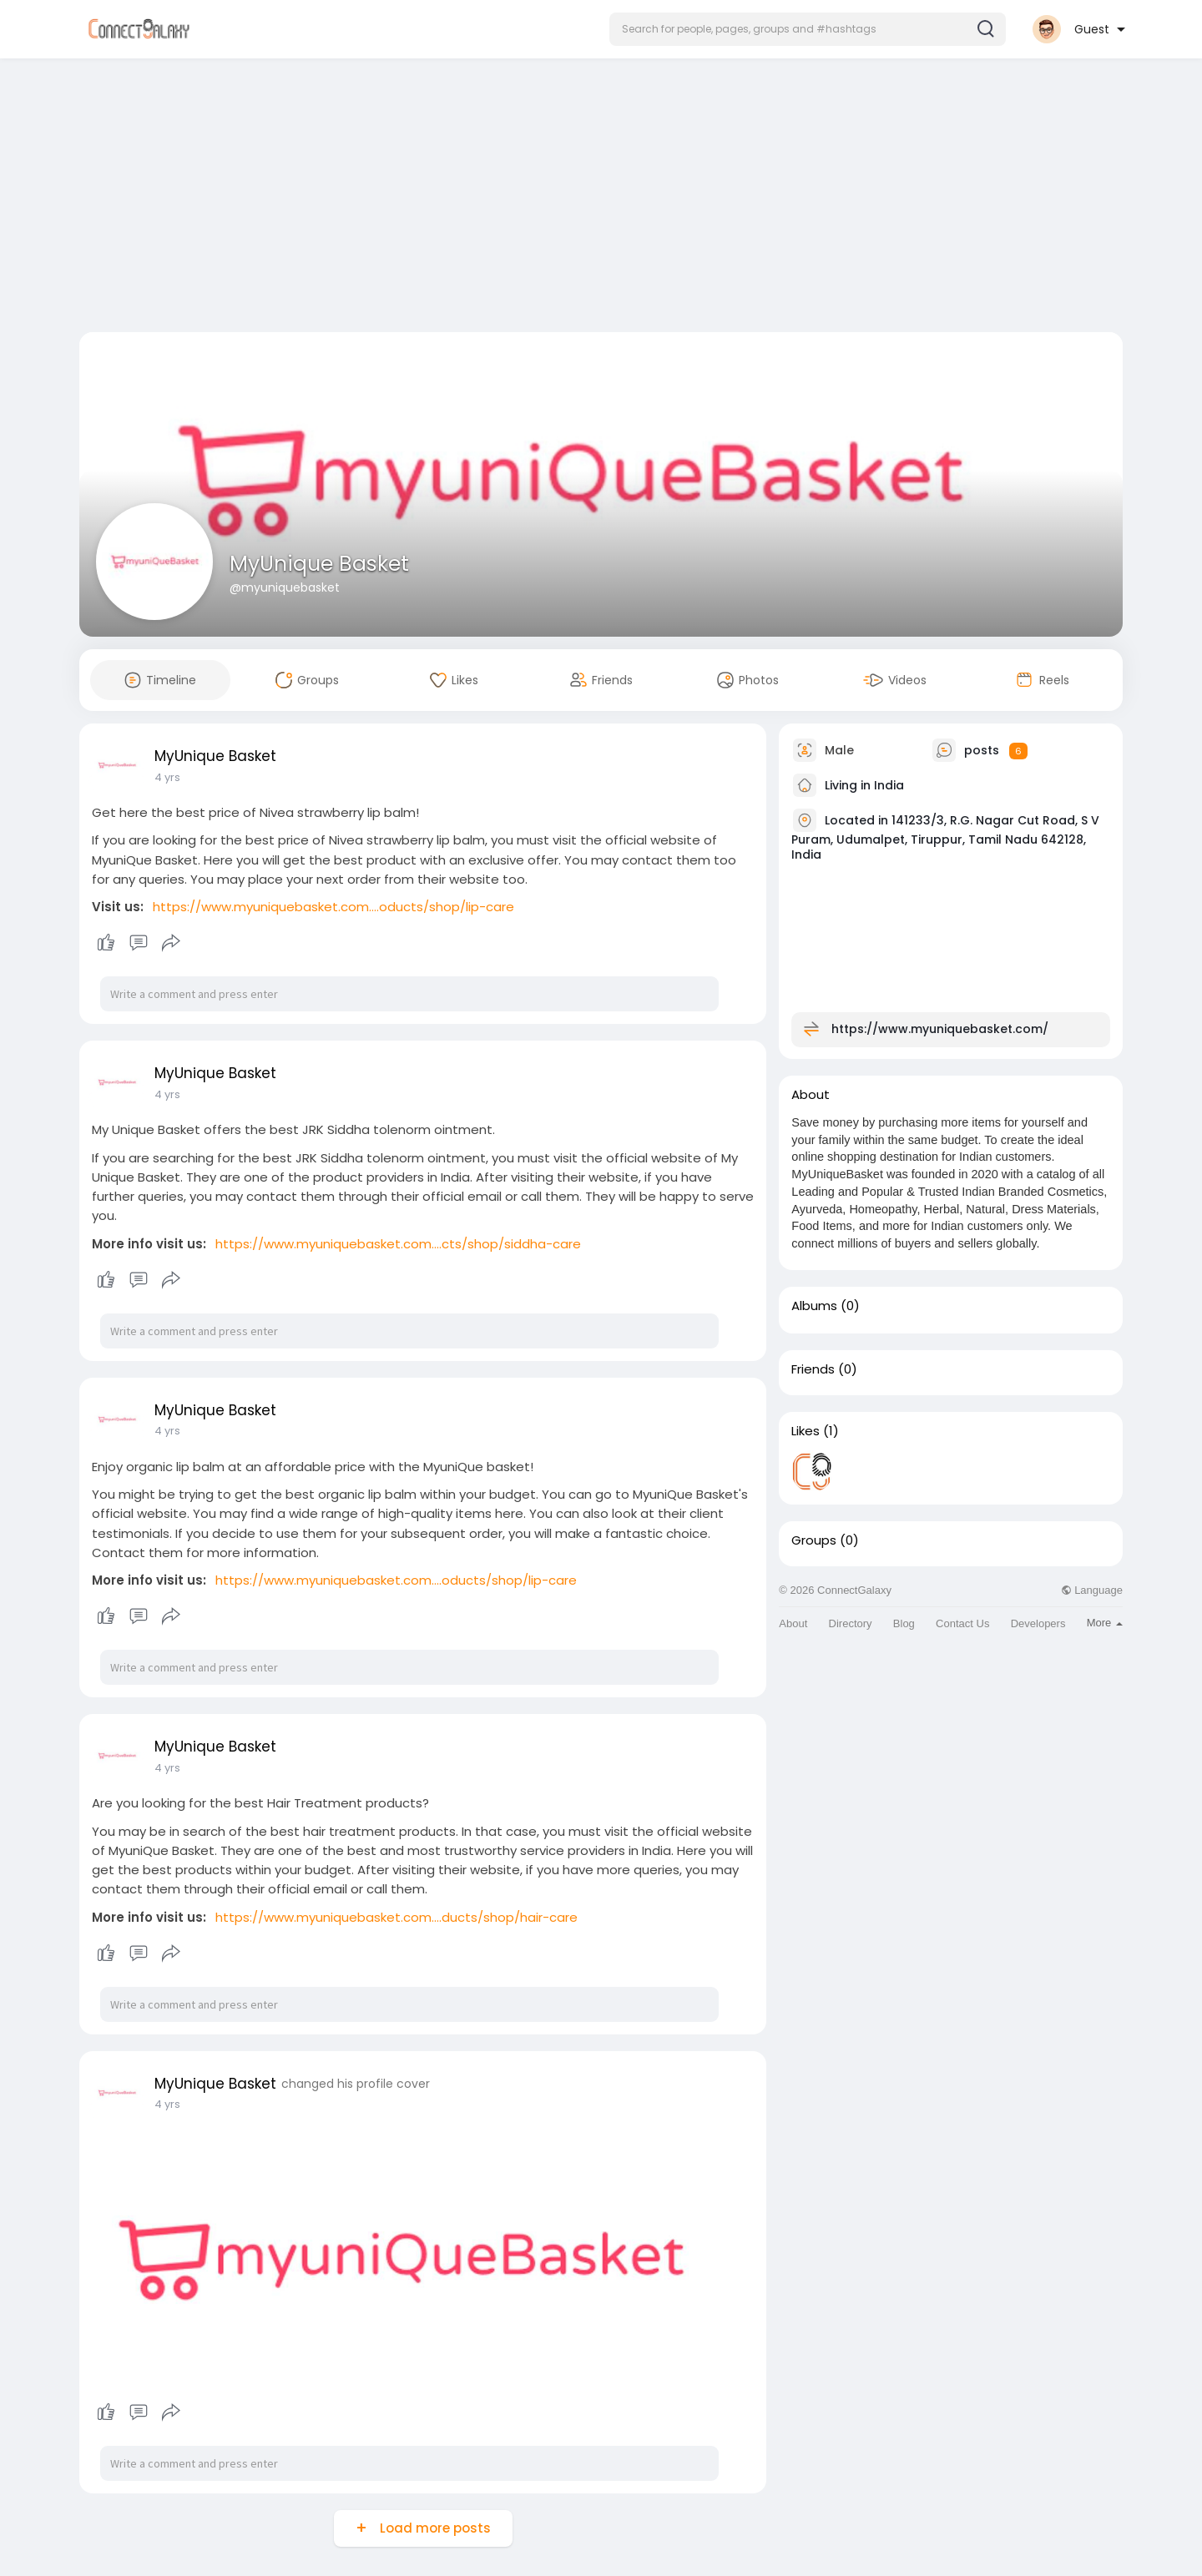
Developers (1038, 1623)
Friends (813, 1369)
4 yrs (167, 777)
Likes (805, 1431)
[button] (807, 29)
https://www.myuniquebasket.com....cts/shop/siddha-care (398, 1244)
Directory (850, 1623)
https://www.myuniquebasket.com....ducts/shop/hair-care (396, 1917)
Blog (904, 1623)
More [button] (1105, 1622)
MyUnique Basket (319, 563)
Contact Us (962, 1623)
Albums (814, 1306)
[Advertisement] (601, 198)
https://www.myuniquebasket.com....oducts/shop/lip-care (333, 906)
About (793, 1623)
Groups (813, 1540)
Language (1092, 1590)
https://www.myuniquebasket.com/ (939, 1029)
